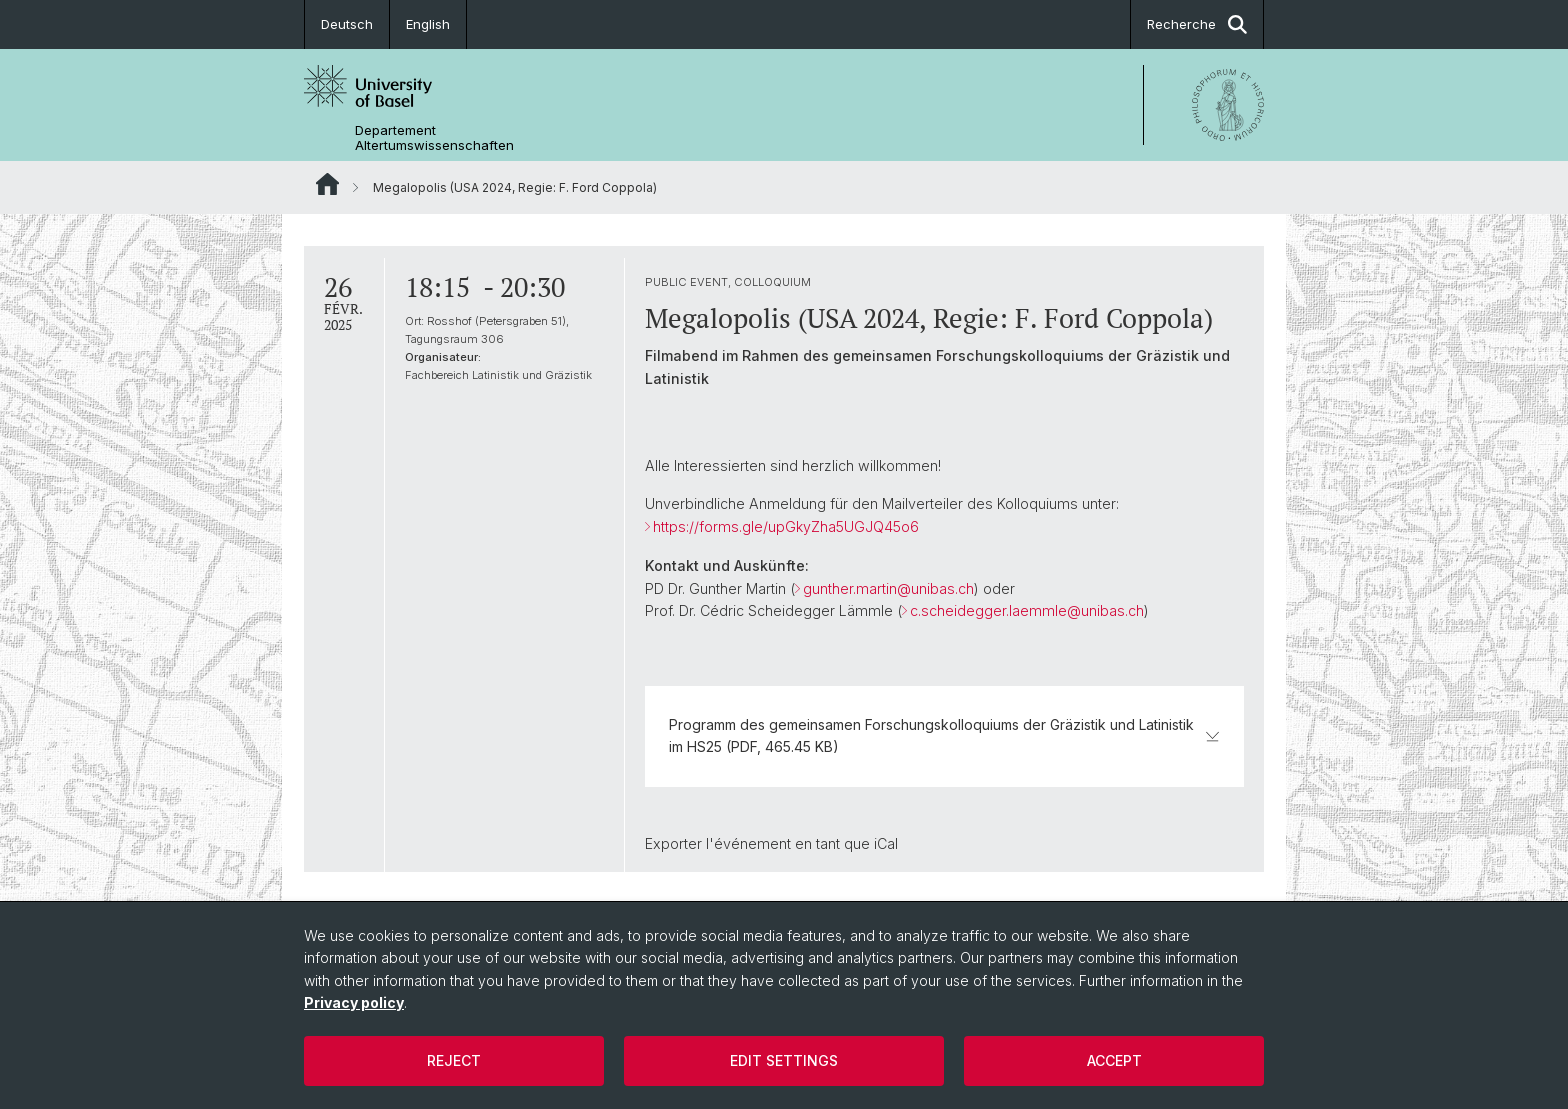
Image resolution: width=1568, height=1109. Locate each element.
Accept (1114, 1060)
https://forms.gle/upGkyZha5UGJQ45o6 (786, 526)
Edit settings (784, 1060)
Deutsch (347, 24)
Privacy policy (354, 1002)
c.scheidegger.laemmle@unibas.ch (1027, 610)
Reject (454, 1060)
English (428, 24)
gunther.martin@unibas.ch (888, 588)
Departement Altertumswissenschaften (434, 138)
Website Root (327, 184)
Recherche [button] (1197, 24)
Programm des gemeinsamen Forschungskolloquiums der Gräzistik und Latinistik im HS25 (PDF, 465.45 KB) (944, 735)
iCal (886, 843)
